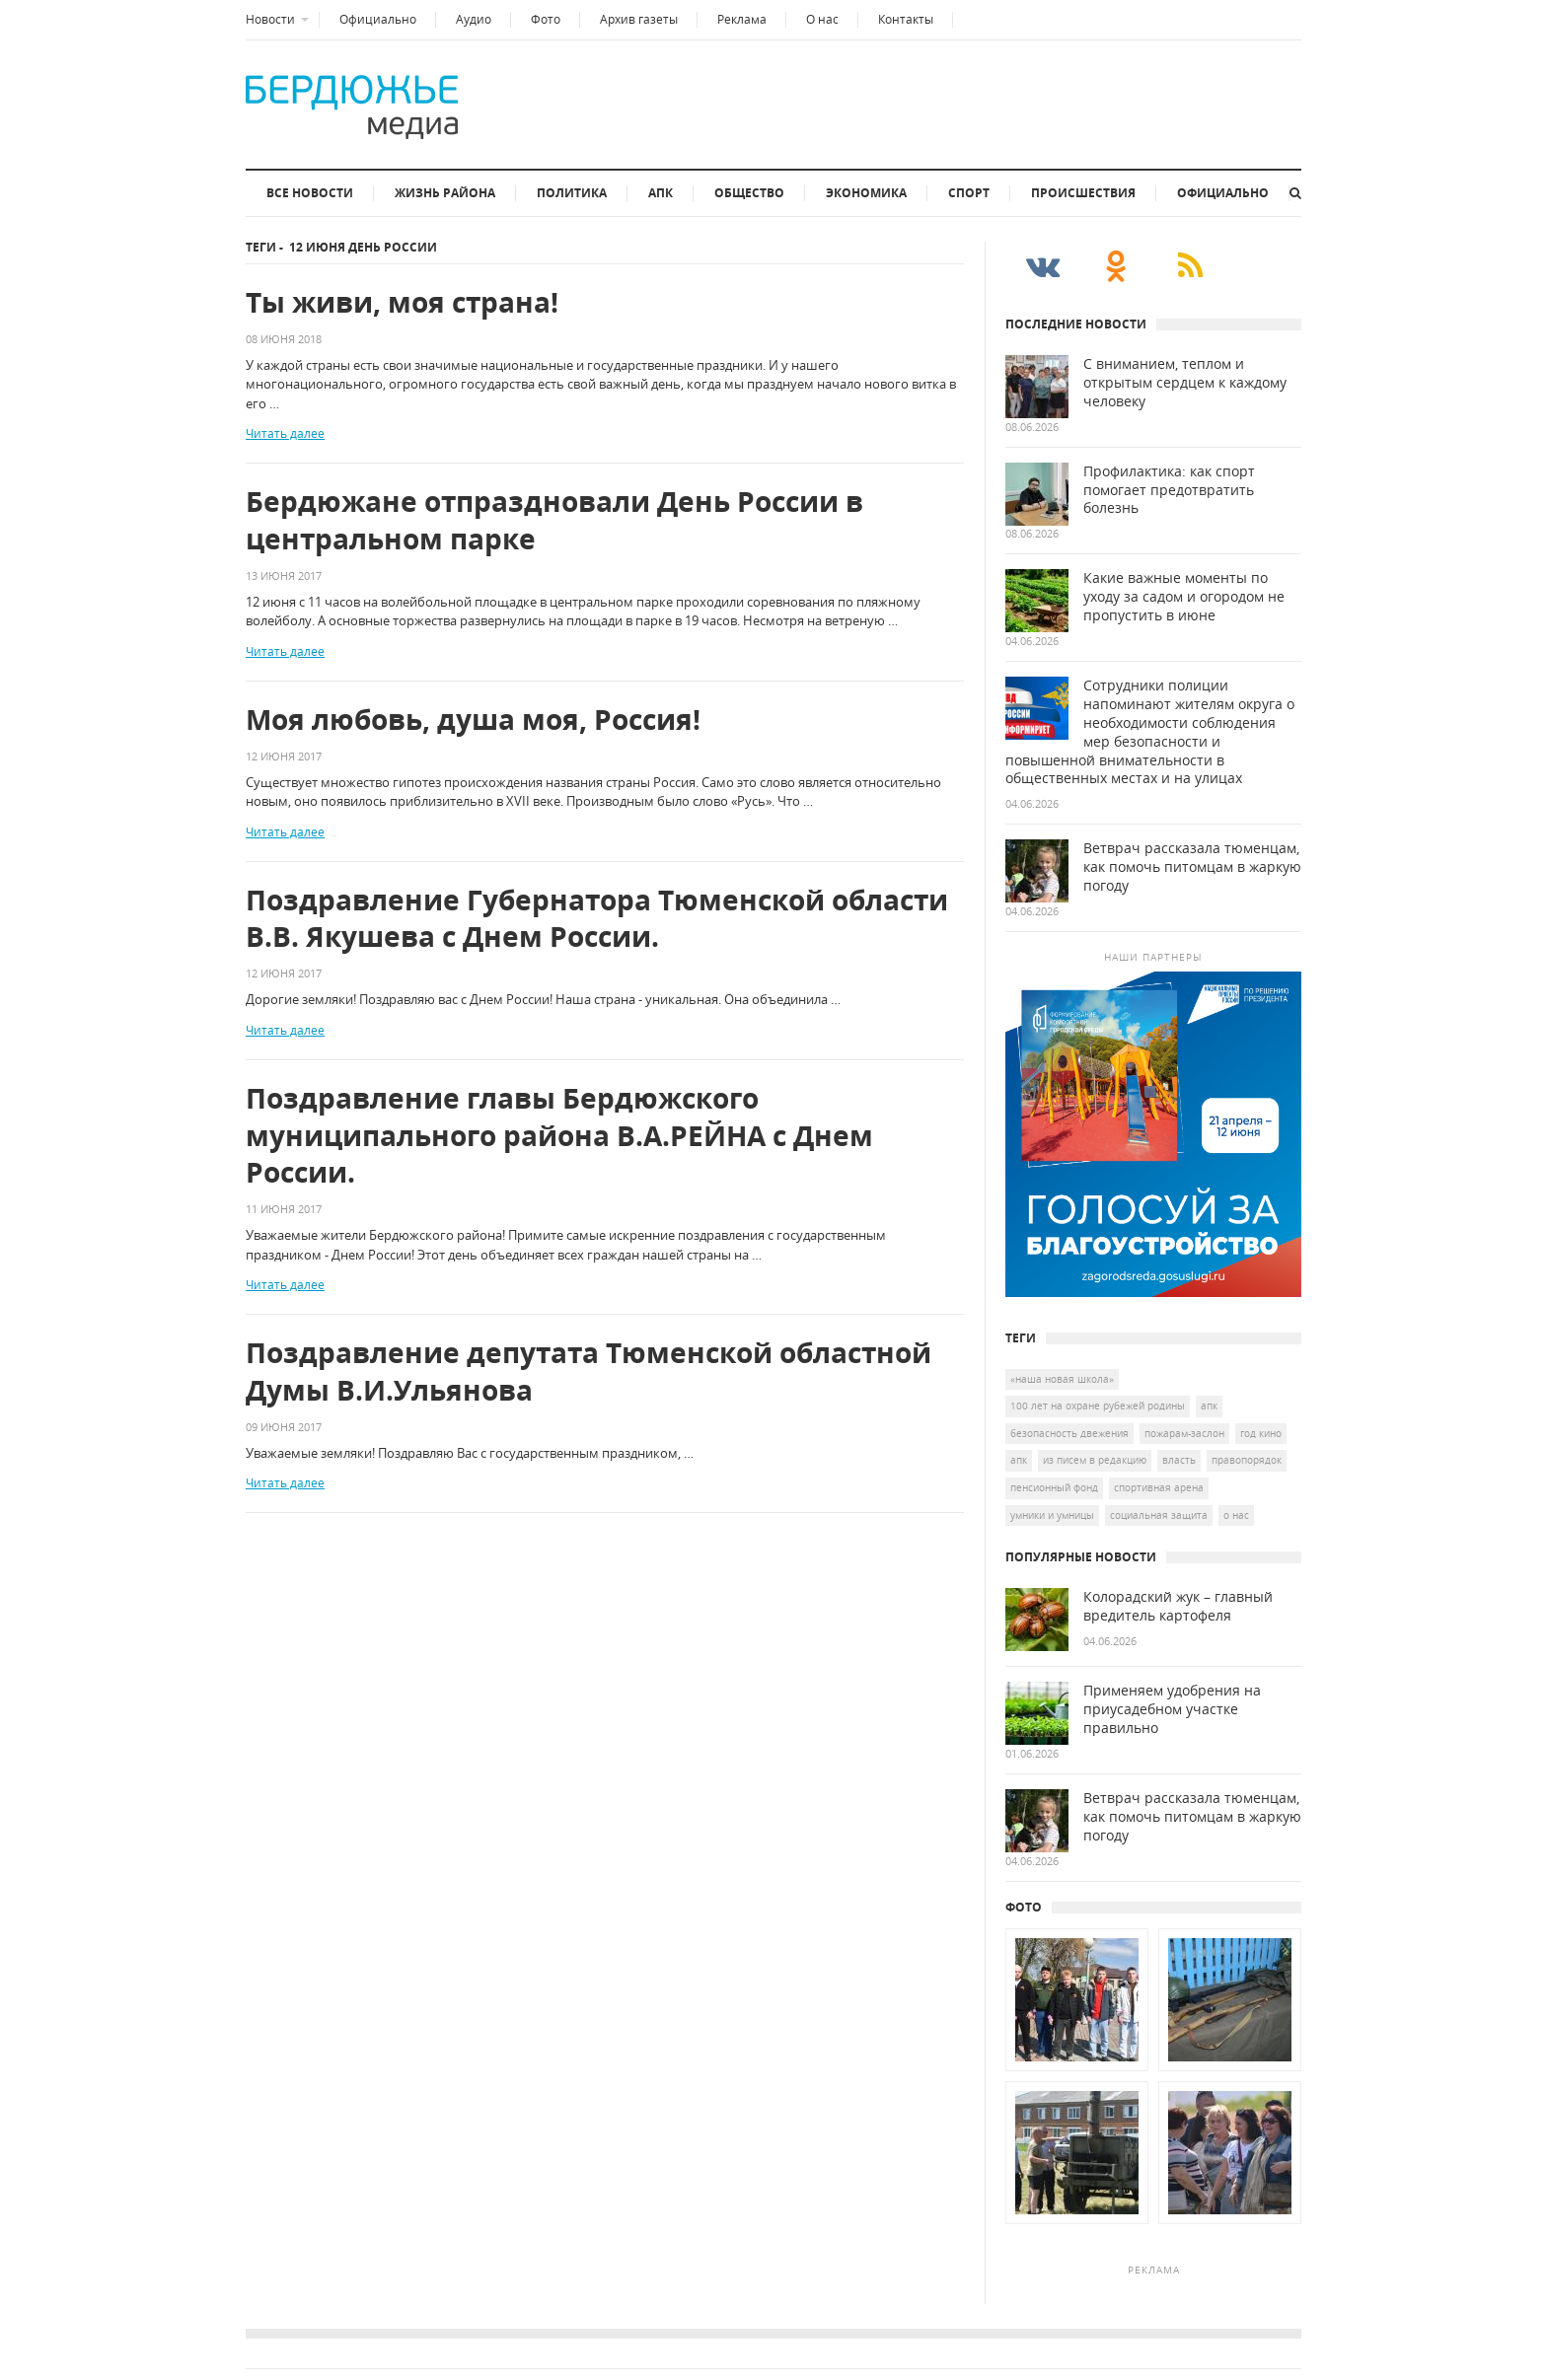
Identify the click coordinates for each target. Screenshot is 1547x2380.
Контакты (905, 19)
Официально (377, 19)
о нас (1236, 1515)
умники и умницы (1052, 1515)
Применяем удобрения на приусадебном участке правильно (1172, 1709)
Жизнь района (445, 192)
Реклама (742, 19)
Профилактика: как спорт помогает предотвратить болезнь (1169, 490)
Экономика (866, 192)
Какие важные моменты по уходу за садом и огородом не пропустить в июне (1184, 596)
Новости (270, 19)
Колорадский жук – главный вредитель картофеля (1178, 1606)
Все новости (309, 192)
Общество (749, 192)
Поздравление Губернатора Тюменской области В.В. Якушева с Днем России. (597, 919)
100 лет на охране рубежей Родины (1097, 1405)
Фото (545, 19)
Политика (572, 192)
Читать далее (285, 433)
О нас (822, 19)
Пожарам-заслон (1184, 1433)
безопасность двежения (1069, 1433)
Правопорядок (1247, 1460)
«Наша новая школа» (1062, 1379)
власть (1179, 1460)
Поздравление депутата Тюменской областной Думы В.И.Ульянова (588, 1371)
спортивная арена (1159, 1487)
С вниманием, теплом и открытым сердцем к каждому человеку (1185, 382)
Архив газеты (639, 19)
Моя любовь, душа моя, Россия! (473, 719)
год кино (1261, 1433)
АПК (660, 192)
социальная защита (1159, 1515)
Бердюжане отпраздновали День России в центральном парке (554, 520)
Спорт (969, 192)
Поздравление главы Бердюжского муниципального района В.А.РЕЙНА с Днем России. (559, 1135)
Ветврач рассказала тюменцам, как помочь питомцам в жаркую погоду (1192, 867)
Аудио (473, 19)
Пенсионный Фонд (1054, 1487)
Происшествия (1083, 192)
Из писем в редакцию (1094, 1460)
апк (1018, 1460)
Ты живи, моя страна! (402, 302)
